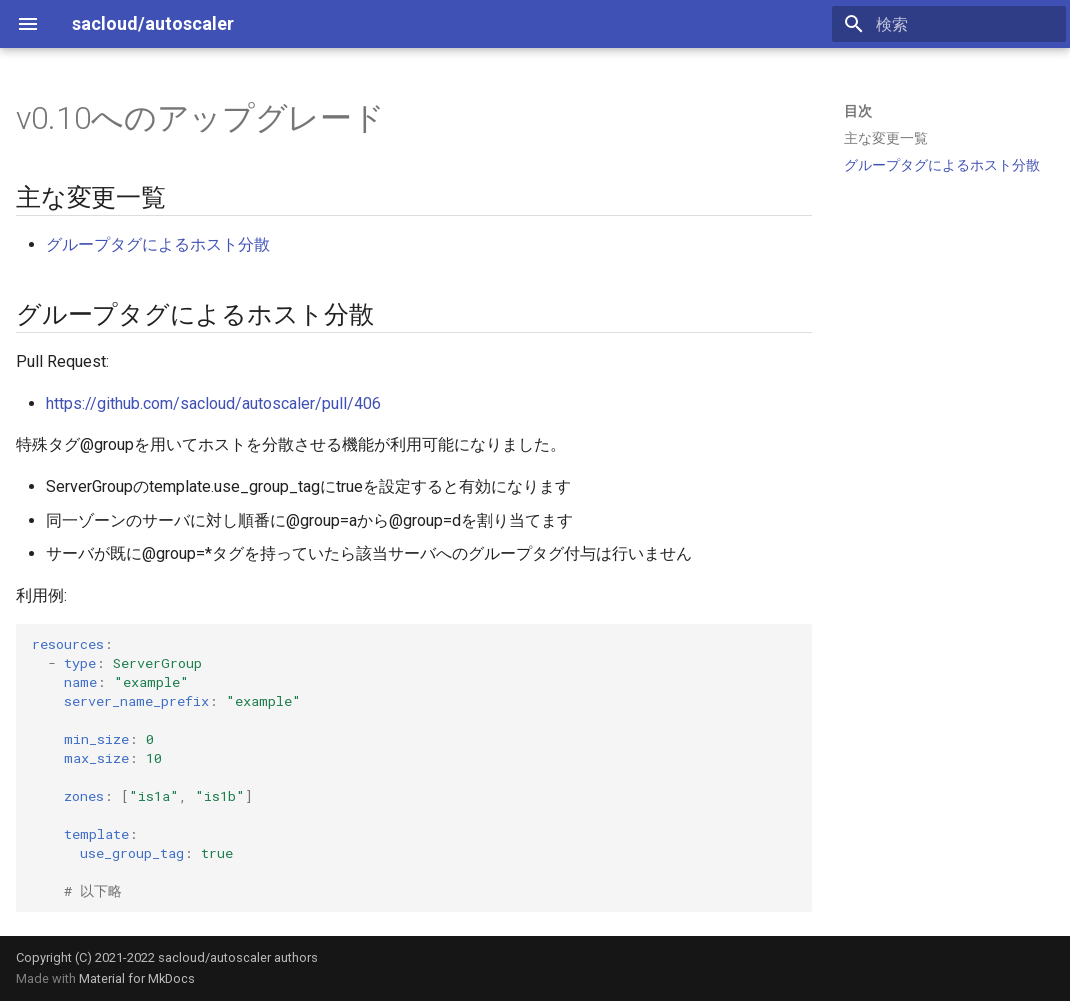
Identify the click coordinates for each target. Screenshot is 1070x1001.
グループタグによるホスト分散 (158, 244)
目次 (858, 111)
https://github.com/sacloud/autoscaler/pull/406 (213, 403)
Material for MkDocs (137, 978)
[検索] (949, 24)
